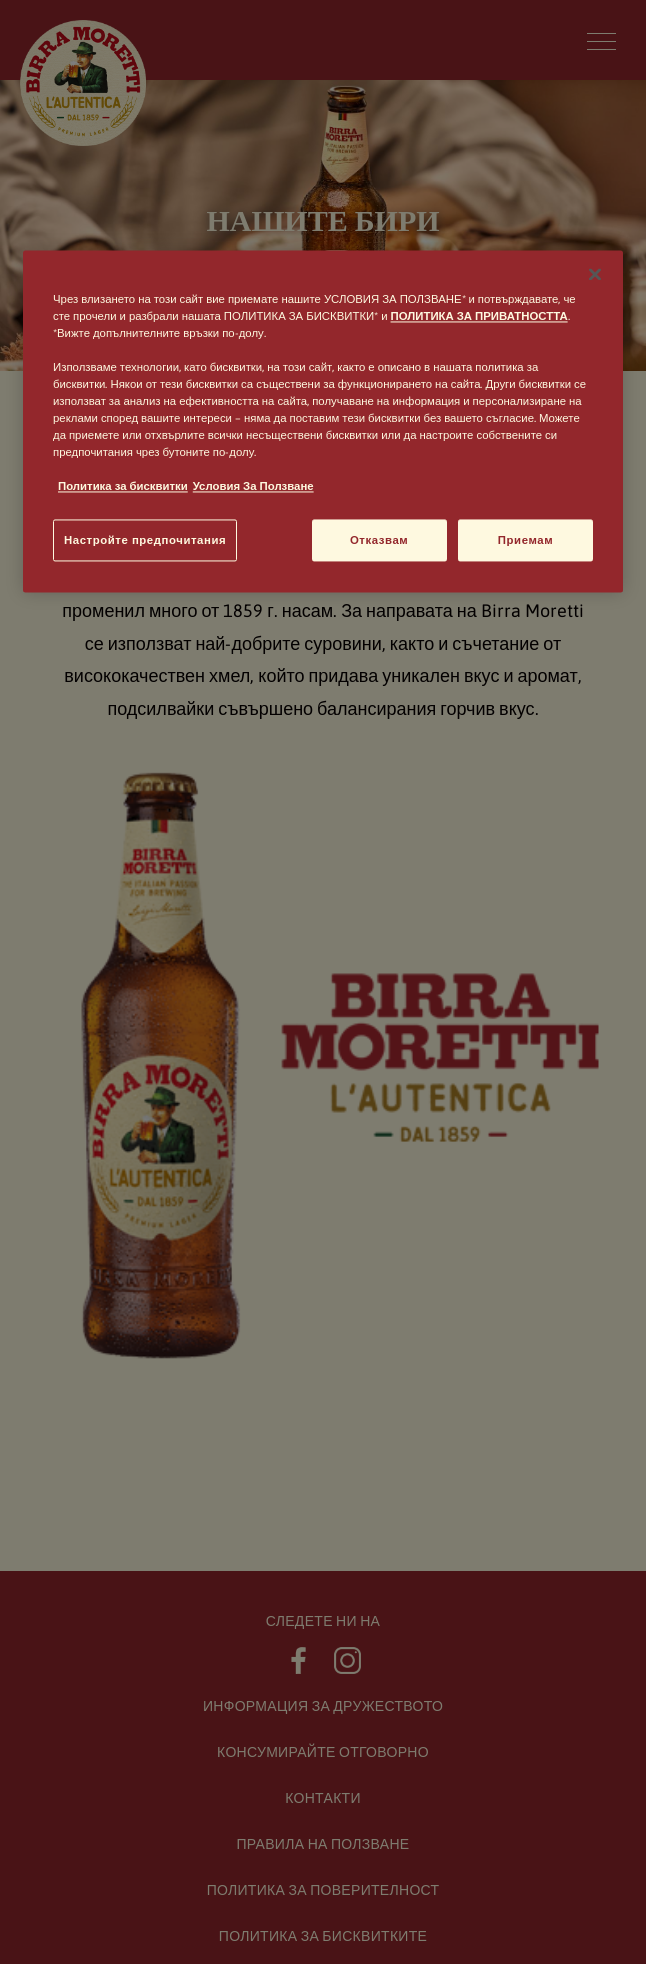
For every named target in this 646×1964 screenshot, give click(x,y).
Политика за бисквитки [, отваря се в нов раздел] (123, 486)
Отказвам (379, 540)
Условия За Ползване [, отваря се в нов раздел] (253, 486)
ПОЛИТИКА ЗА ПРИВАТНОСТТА (479, 315)
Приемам (525, 540)
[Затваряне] (595, 274)
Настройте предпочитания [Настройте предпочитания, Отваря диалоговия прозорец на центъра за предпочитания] (145, 540)
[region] (323, 421)
